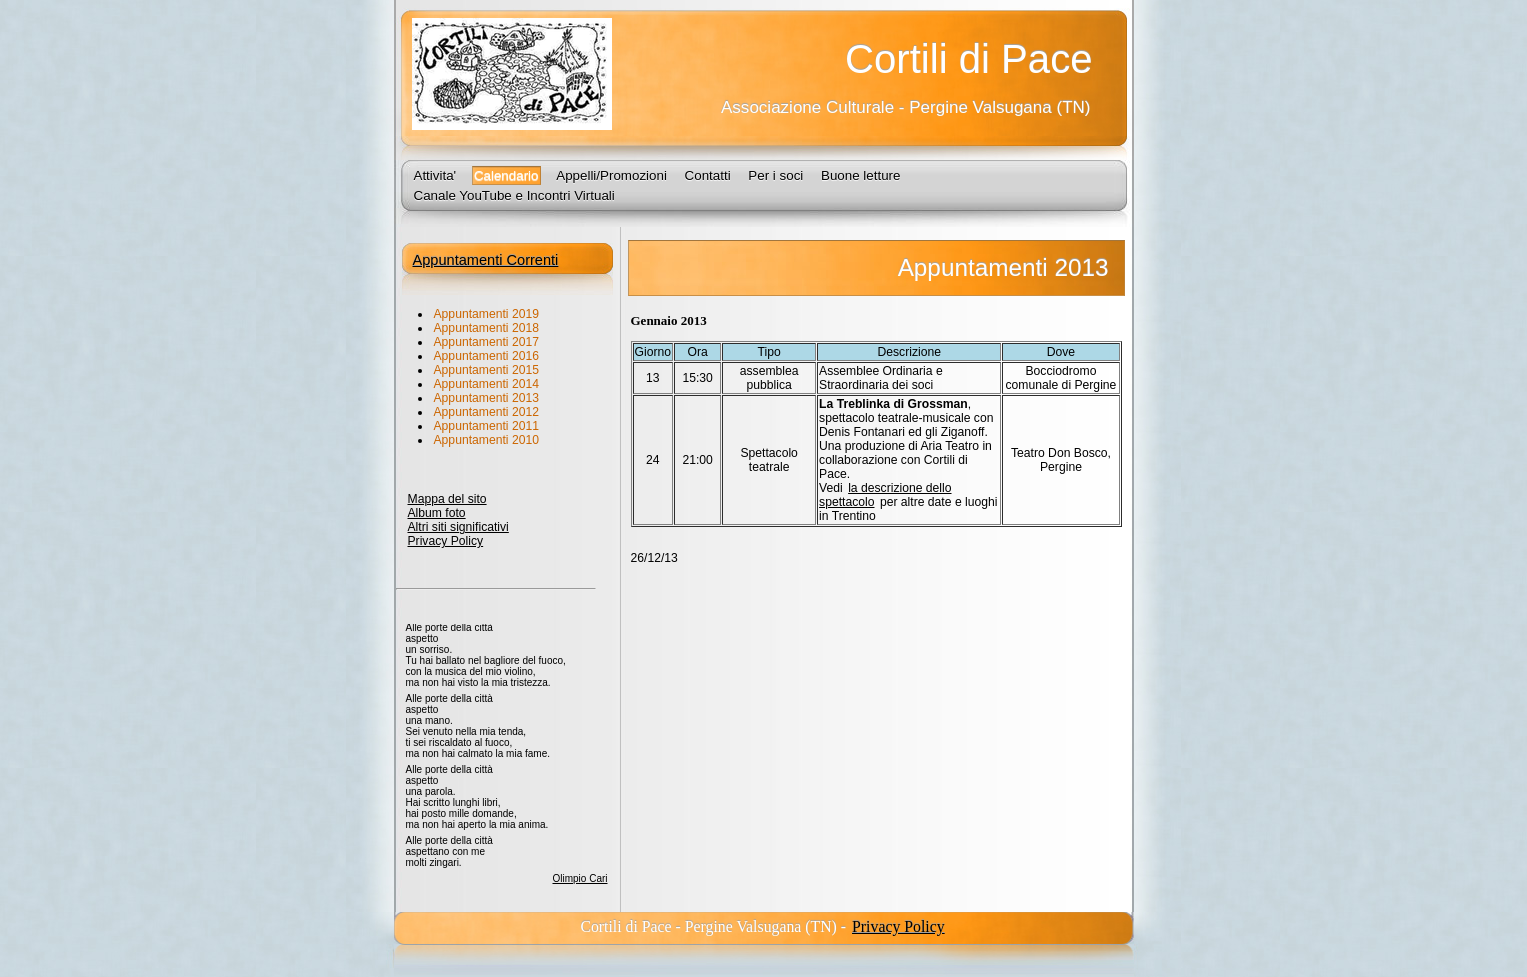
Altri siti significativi (458, 527)
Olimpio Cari (579, 878)
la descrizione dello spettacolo (885, 495)
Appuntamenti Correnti (486, 260)
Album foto (437, 513)
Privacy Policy (446, 541)
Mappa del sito (447, 499)
